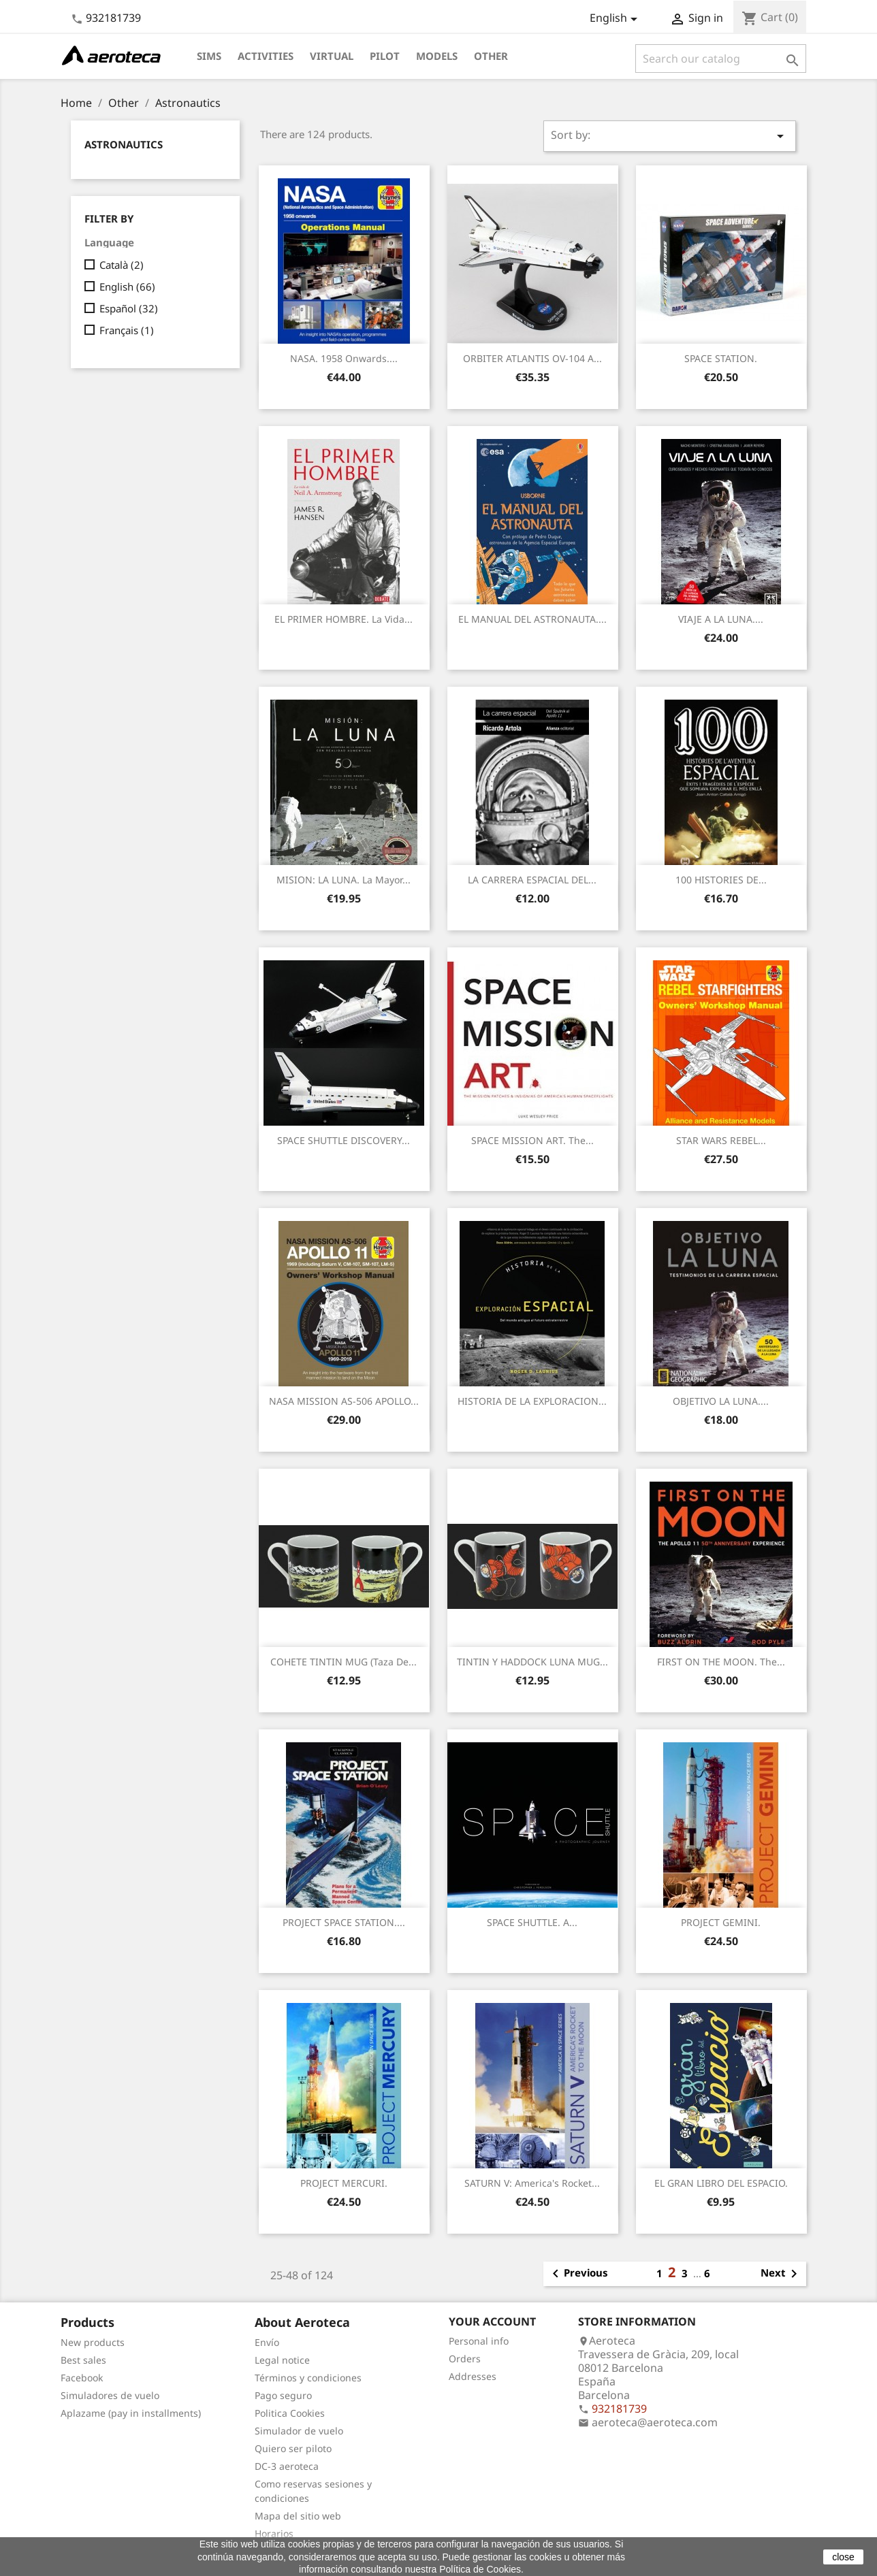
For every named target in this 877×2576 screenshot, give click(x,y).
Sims (209, 56)
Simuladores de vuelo (110, 2395)
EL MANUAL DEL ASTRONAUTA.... (532, 619)
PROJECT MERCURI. (343, 2182)
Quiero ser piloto (293, 2448)
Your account (492, 2321)
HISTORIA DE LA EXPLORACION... (532, 1401)
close (843, 2556)
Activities (265, 56)
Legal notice (282, 2359)
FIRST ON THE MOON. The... (721, 1661)
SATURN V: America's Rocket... (532, 2182)
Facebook (82, 2377)
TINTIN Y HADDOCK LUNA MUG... (532, 1661)
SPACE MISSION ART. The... (532, 1140)
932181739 (113, 17)
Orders (465, 2358)
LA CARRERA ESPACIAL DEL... (532, 879)
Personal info (479, 2340)
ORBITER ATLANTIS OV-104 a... (532, 358)
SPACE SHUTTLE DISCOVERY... (343, 1140)
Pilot (385, 56)
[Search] (720, 58)
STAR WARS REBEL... (721, 1140)
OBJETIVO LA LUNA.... (721, 1401)
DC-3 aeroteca (287, 2466)
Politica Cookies (290, 2413)
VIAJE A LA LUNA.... (720, 619)
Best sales (83, 2359)
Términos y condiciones (308, 2377)
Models (437, 56)
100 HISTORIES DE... (721, 879)
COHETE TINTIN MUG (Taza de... (343, 1661)
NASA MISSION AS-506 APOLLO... (344, 1401)
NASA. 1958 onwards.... (344, 358)
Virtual (331, 56)
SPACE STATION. (720, 358)
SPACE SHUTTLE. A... (532, 1922)
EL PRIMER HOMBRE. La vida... (343, 619)
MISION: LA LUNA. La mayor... (343, 879)
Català (121, 265)
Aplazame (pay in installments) (131, 2413)
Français (126, 330)
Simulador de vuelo (299, 2430)
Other (491, 56)
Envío (267, 2342)
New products (93, 2342)
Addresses (472, 2376)
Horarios (274, 2533)
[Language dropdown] (616, 19)
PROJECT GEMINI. (721, 1922)
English (127, 286)
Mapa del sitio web (298, 2515)
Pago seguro (283, 2395)
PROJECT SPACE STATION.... (344, 1922)
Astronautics (123, 144)
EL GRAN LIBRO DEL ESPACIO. (721, 2182)
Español (128, 308)
